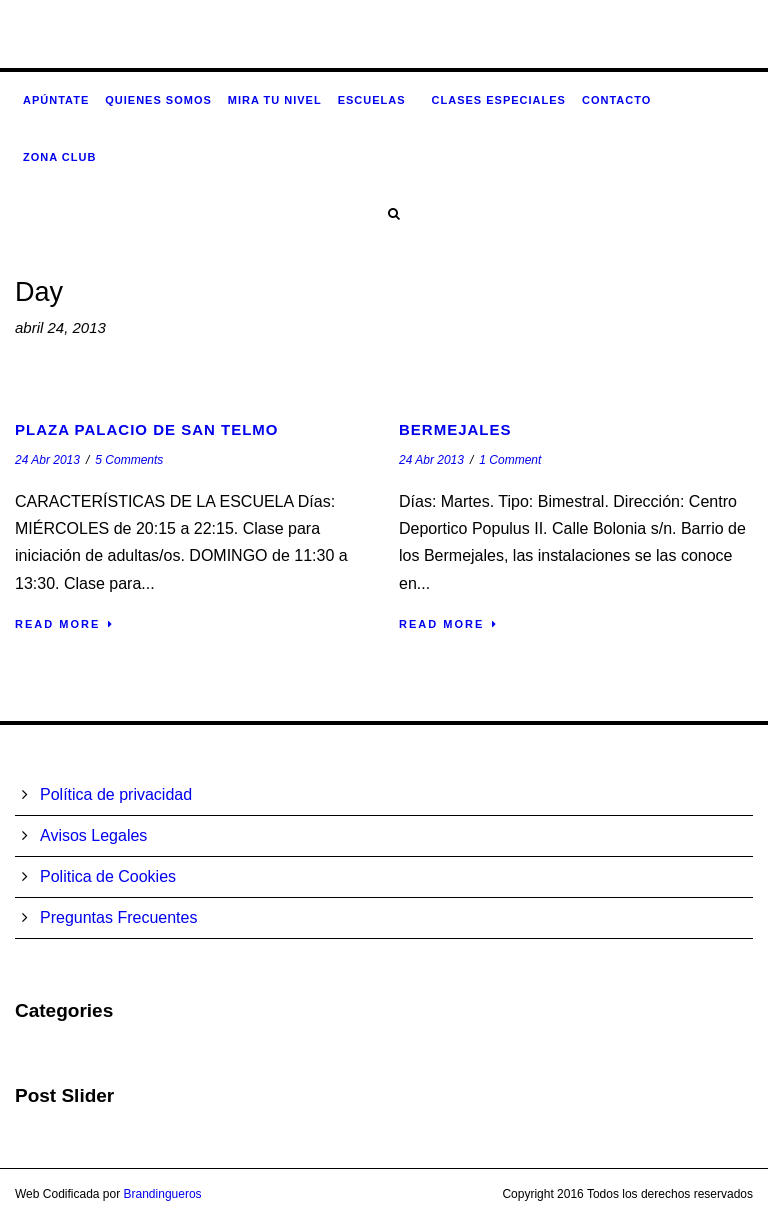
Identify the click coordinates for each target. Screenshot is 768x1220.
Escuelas (372, 100)
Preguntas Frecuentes (118, 917)
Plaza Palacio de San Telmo (147, 429)
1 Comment (510, 460)
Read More (64, 624)
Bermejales (455, 429)
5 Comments (129, 460)
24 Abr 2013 (47, 460)
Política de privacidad (116, 794)
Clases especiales (499, 100)
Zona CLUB (59, 157)
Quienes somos (158, 100)
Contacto (616, 100)
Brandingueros (163, 1194)
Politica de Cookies (108, 876)
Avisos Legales (93, 835)
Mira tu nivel (275, 100)
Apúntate (56, 100)
